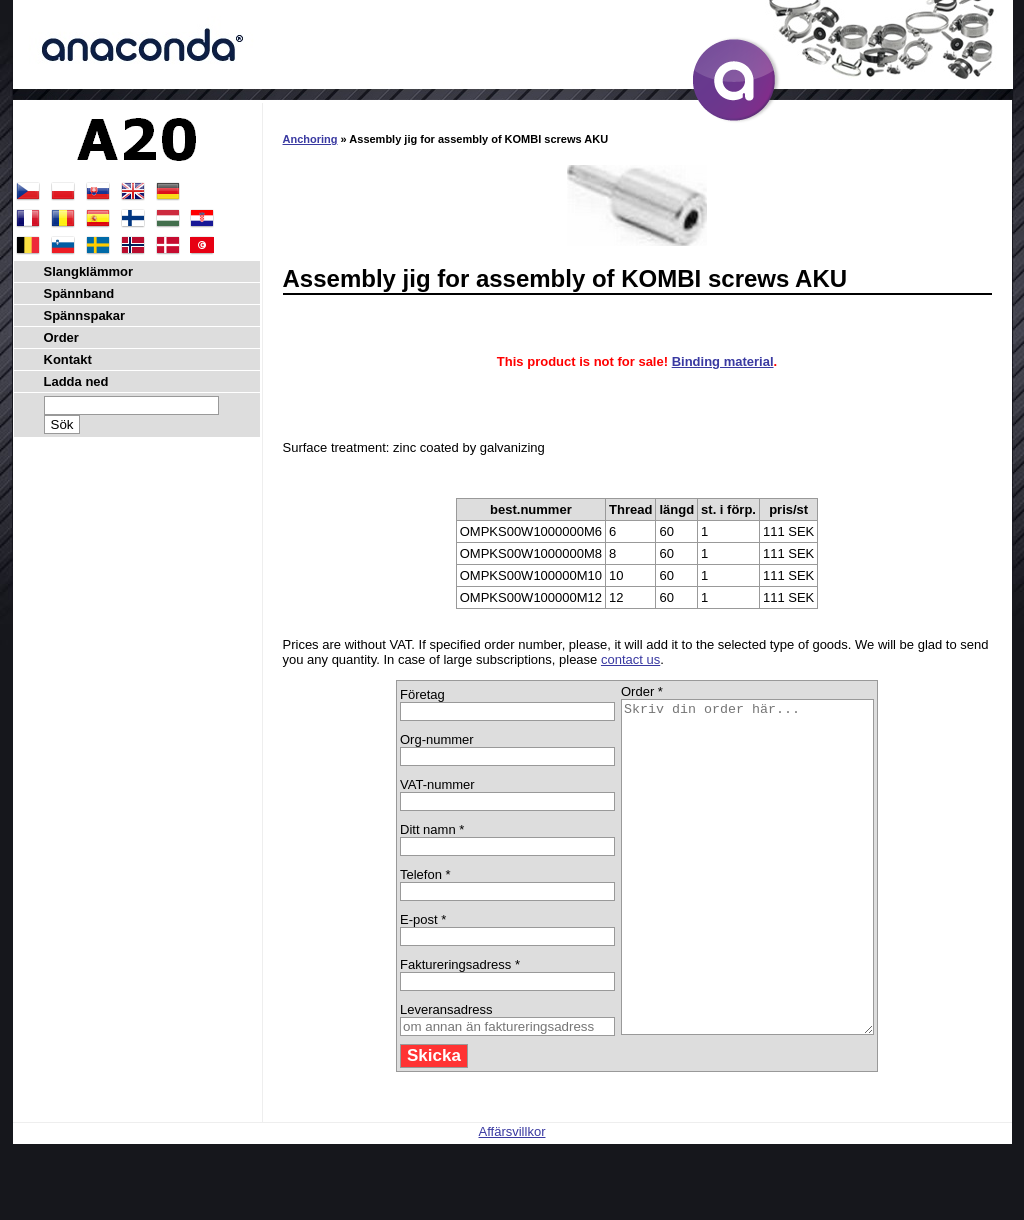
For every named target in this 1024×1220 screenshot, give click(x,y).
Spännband (79, 293)
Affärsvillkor (512, 1197)
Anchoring (310, 139)
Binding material (723, 361)
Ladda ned (76, 381)
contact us (630, 659)
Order (61, 337)
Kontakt (68, 359)
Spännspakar (85, 315)
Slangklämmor (89, 271)
